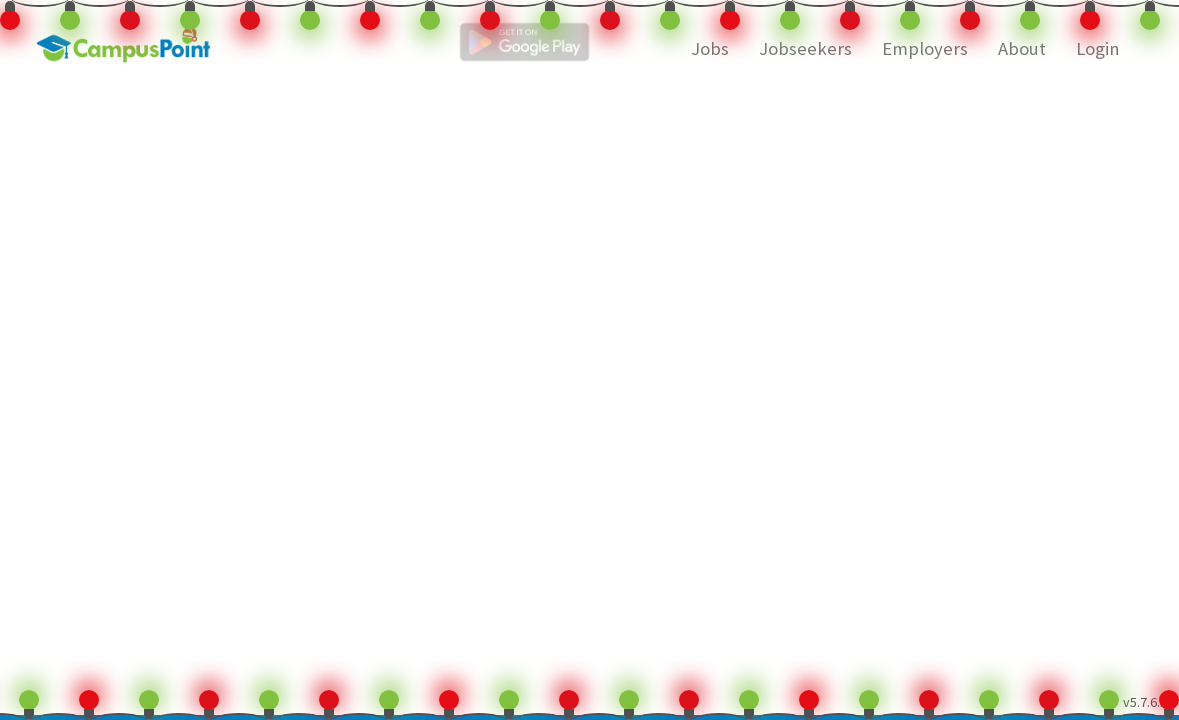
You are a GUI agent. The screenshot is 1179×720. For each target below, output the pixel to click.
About (1022, 48)
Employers (925, 48)
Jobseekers (805, 48)
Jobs (710, 48)
